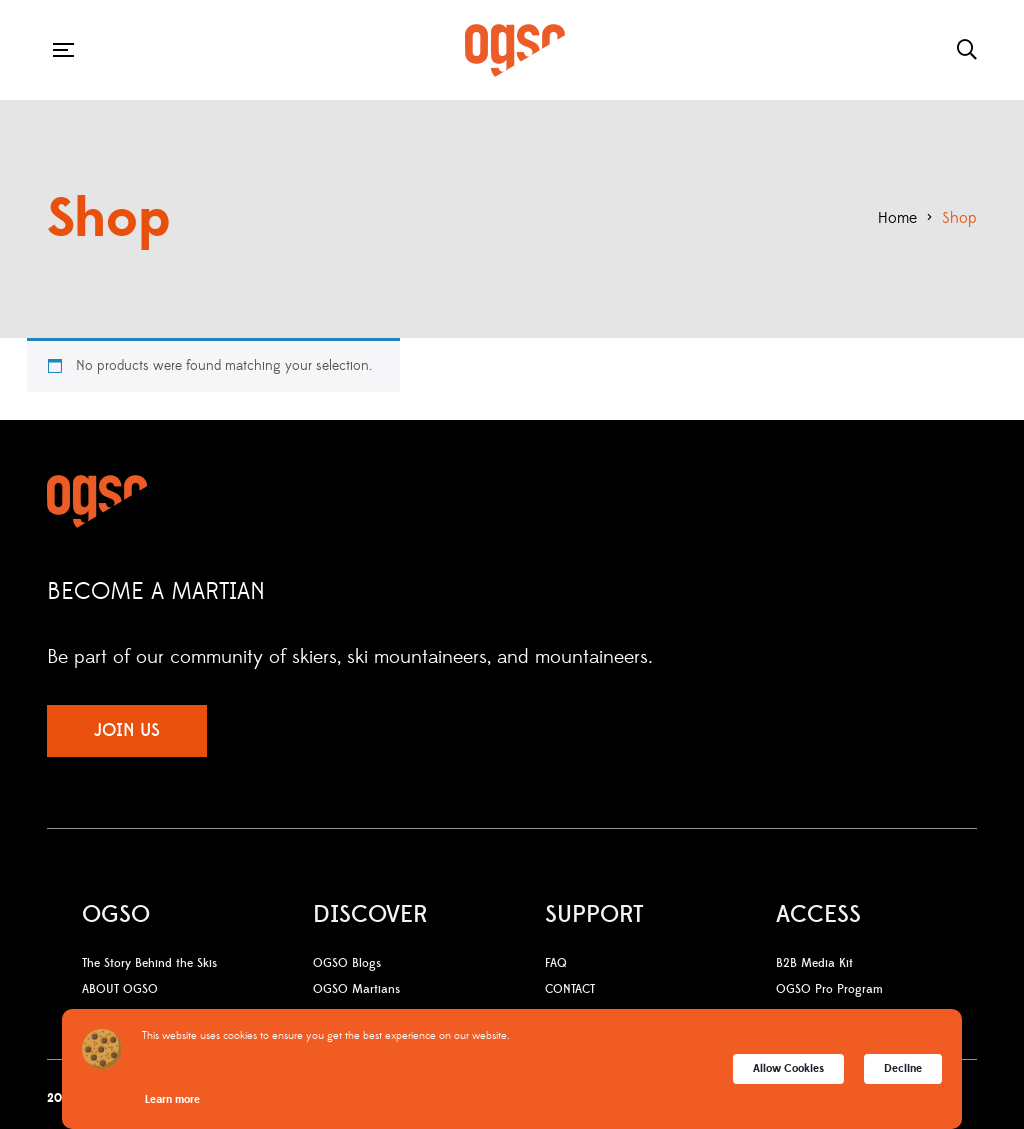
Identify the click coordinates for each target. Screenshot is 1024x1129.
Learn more (172, 1099)
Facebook (772, 656)
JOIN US (127, 730)
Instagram (806, 656)
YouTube (846, 656)
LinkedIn (887, 656)
